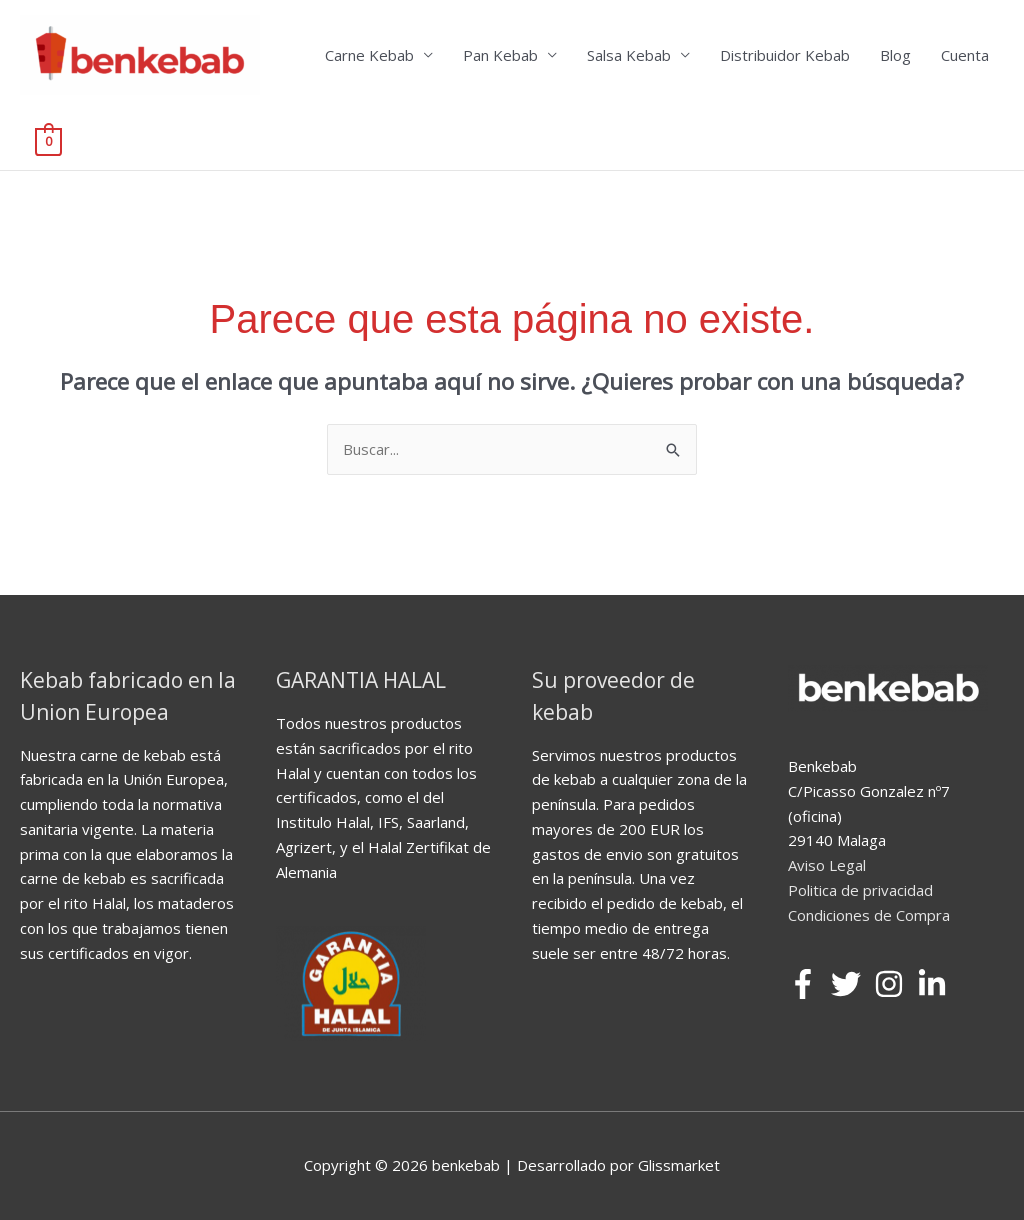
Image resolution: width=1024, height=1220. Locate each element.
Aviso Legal (827, 865)
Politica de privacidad (860, 890)
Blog (895, 55)
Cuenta (965, 55)
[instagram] (893, 984)
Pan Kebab (500, 55)
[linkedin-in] (936, 984)
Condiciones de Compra (869, 915)
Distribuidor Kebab (785, 55)
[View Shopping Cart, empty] (48, 140)
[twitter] (850, 984)
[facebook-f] (807, 984)
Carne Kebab (369, 55)
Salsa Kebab (629, 55)
